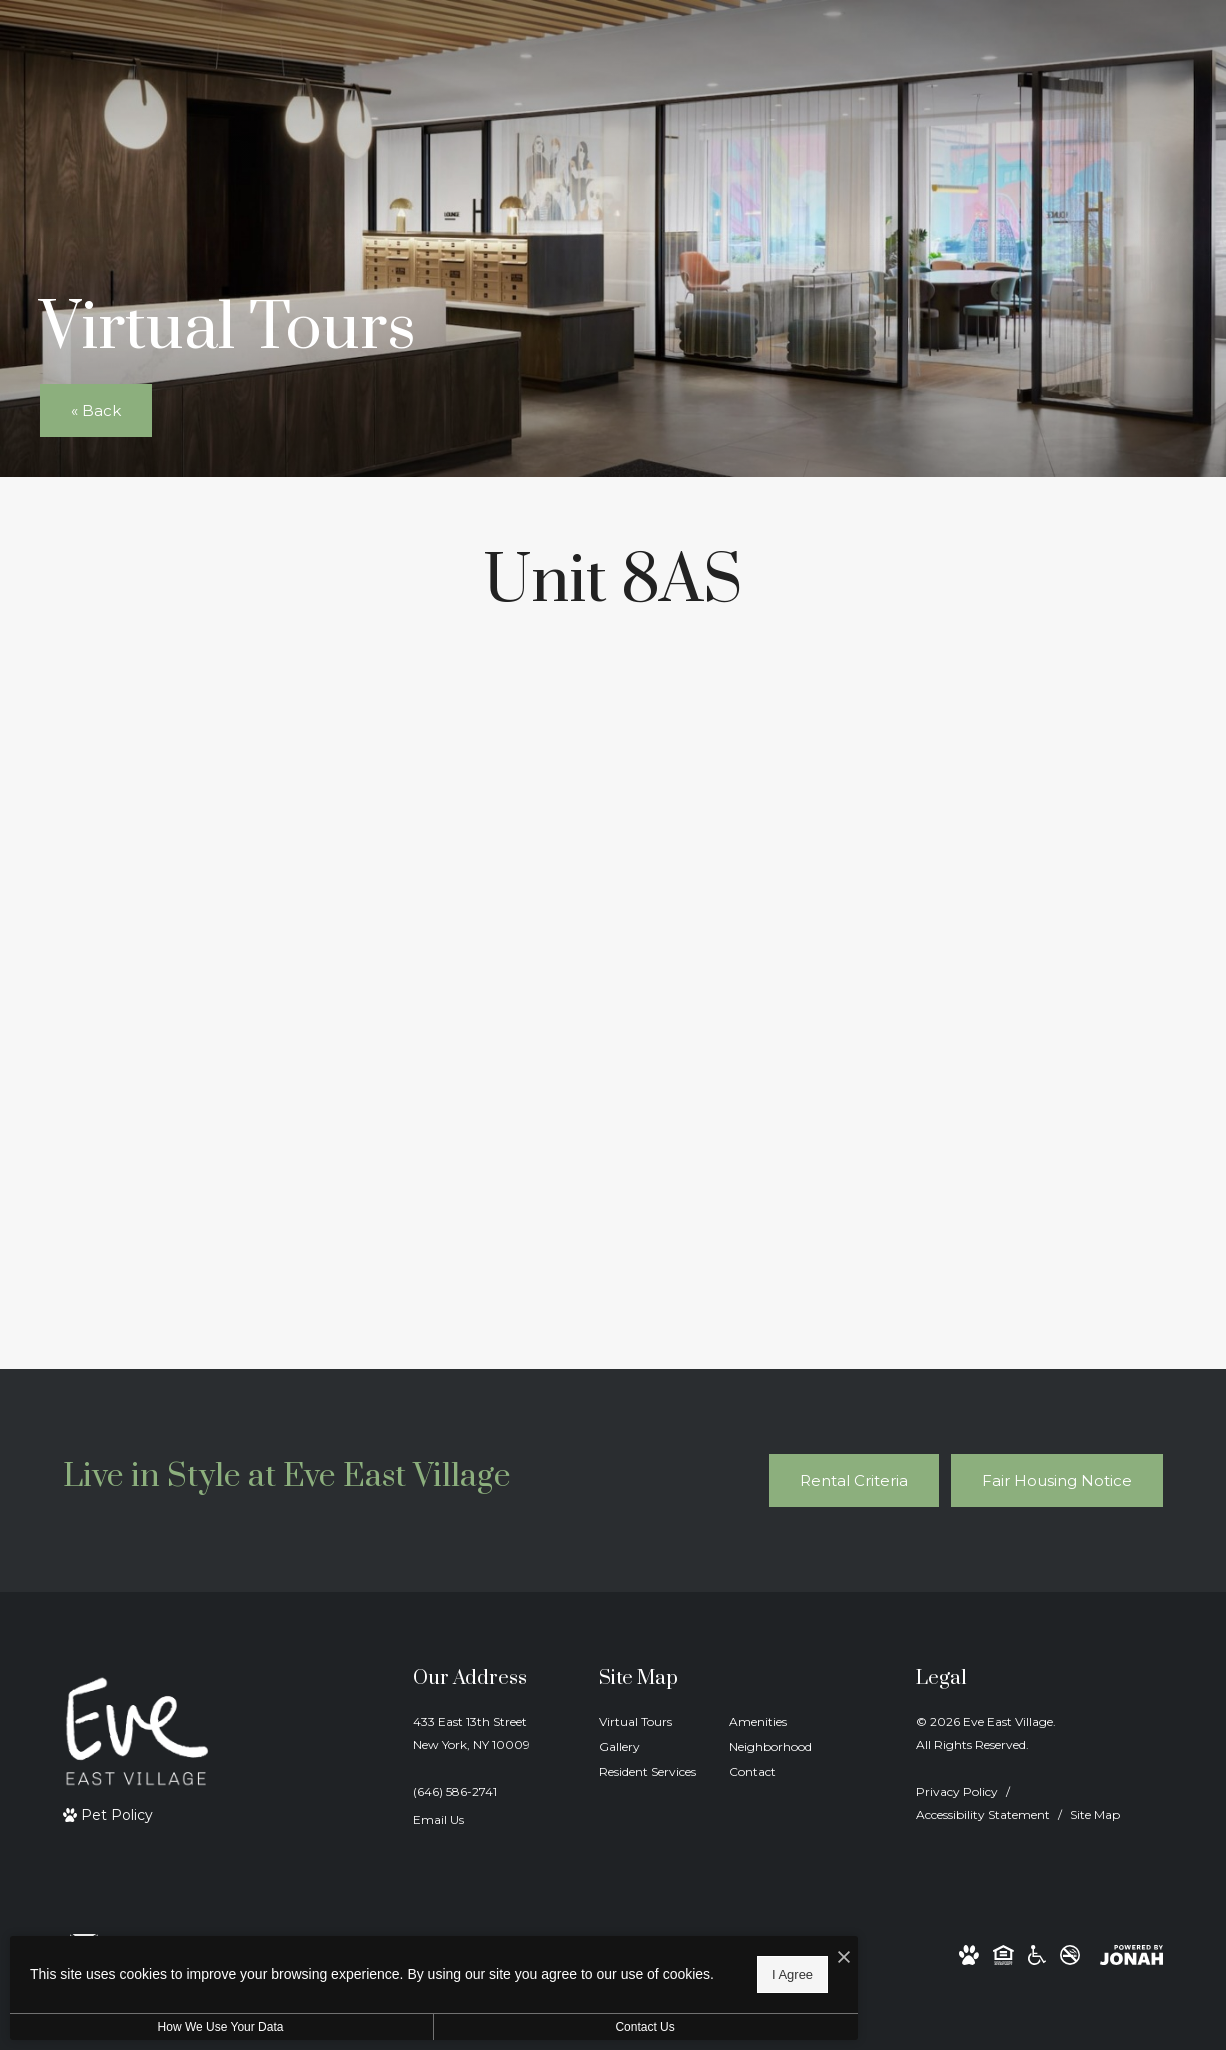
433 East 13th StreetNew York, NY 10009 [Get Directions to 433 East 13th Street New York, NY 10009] (471, 1733)
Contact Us (533, 2027)
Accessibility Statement (983, 1814)
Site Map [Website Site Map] (1095, 1814)
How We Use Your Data (184, 2027)
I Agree (644, 1970)
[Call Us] (471, 1791)
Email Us (438, 1819)
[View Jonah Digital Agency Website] (1131, 1954)
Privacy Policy (957, 1791)
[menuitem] (648, 1722)
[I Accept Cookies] (696, 1951)
